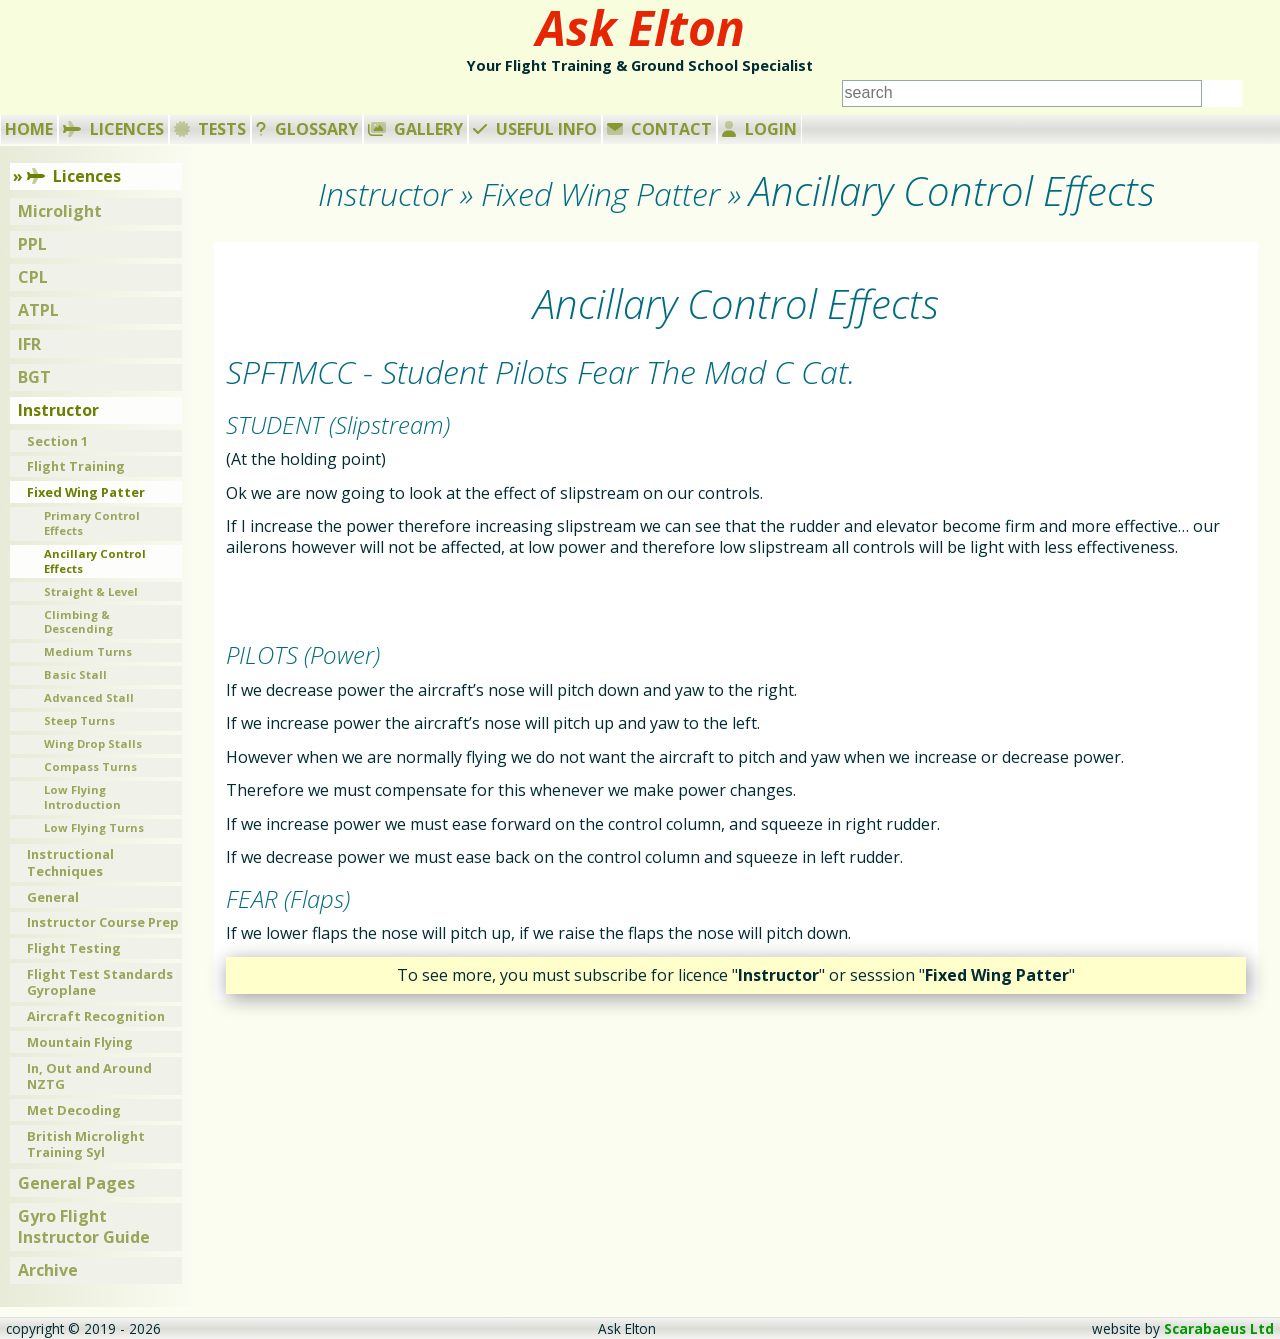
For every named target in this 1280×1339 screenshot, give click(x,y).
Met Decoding (74, 1110)
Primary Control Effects (92, 523)
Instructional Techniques (70, 862)
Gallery (416, 129)
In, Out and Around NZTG (89, 1076)
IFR (29, 344)
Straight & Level (91, 591)
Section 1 (57, 441)
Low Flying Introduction (82, 797)
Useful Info (535, 129)
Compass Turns (90, 766)
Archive (48, 1270)
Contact (660, 129)
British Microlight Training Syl (86, 1144)
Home (29, 129)
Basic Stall (75, 674)
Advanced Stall (89, 697)
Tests (210, 129)
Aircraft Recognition (96, 1016)
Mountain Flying (80, 1042)
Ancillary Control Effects (95, 561)
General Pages (76, 1183)
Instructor (58, 410)
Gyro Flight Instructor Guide (84, 1226)
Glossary (307, 129)
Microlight (60, 211)
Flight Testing (74, 948)
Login (759, 129)
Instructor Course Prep (103, 922)
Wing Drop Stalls (93, 743)
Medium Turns (88, 651)
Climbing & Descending (78, 622)
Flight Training (76, 466)
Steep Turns (79, 720)
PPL (32, 244)
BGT (34, 377)
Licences (113, 129)
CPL (33, 277)
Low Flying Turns (94, 827)
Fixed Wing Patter (86, 492)
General (53, 897)
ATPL (38, 310)
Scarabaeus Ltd (1219, 1328)
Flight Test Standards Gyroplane (100, 982)
